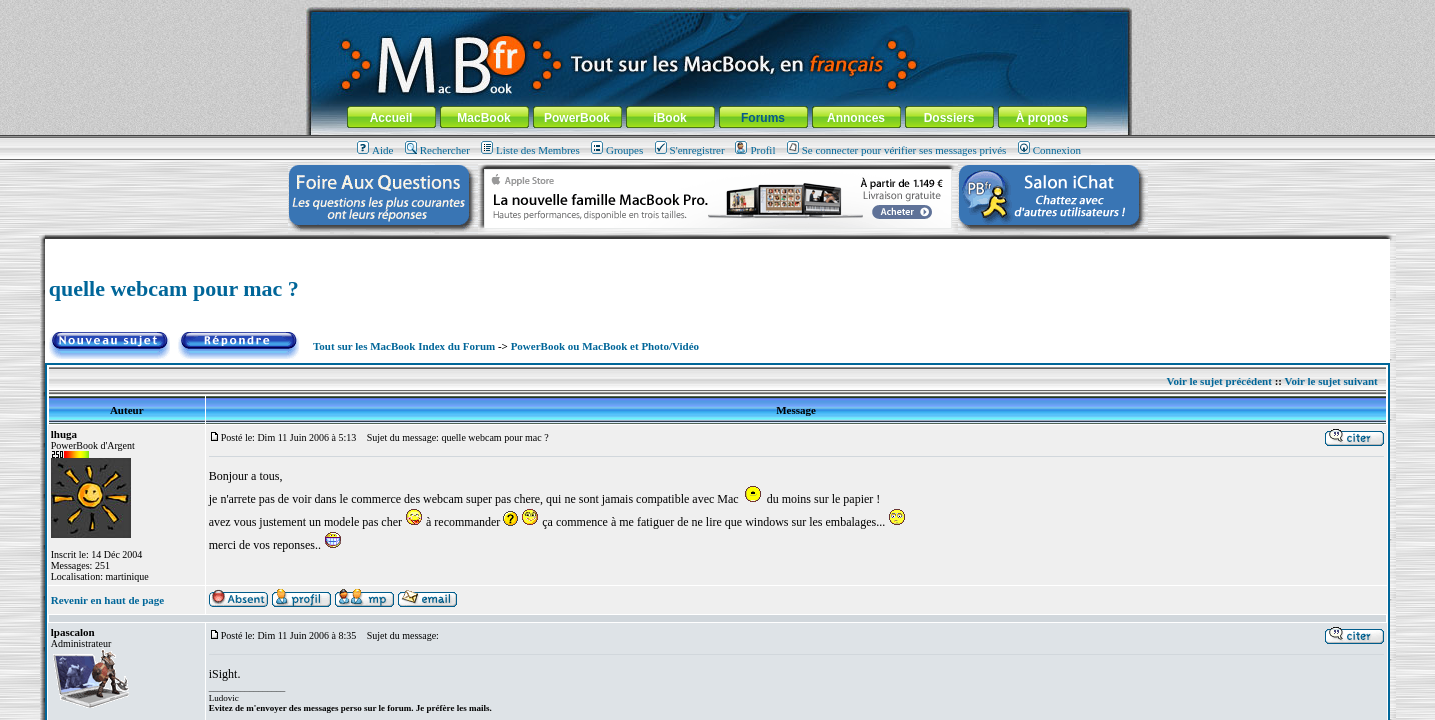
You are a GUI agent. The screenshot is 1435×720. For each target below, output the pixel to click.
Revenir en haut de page (107, 600)
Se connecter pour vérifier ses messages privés (897, 150)
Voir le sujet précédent (1219, 381)
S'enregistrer (690, 150)
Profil (755, 150)
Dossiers (949, 118)
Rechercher (437, 150)
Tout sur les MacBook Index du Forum (404, 346)
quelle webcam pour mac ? (174, 288)
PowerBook (577, 118)
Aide (375, 150)
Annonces (856, 118)
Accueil (391, 118)
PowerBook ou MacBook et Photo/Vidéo (605, 346)
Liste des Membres (530, 150)
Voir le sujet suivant (1331, 381)
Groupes (617, 150)
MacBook (483, 118)
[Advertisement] (717, 246)
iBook (669, 118)
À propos (1042, 118)
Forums (763, 118)
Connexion (1049, 150)
